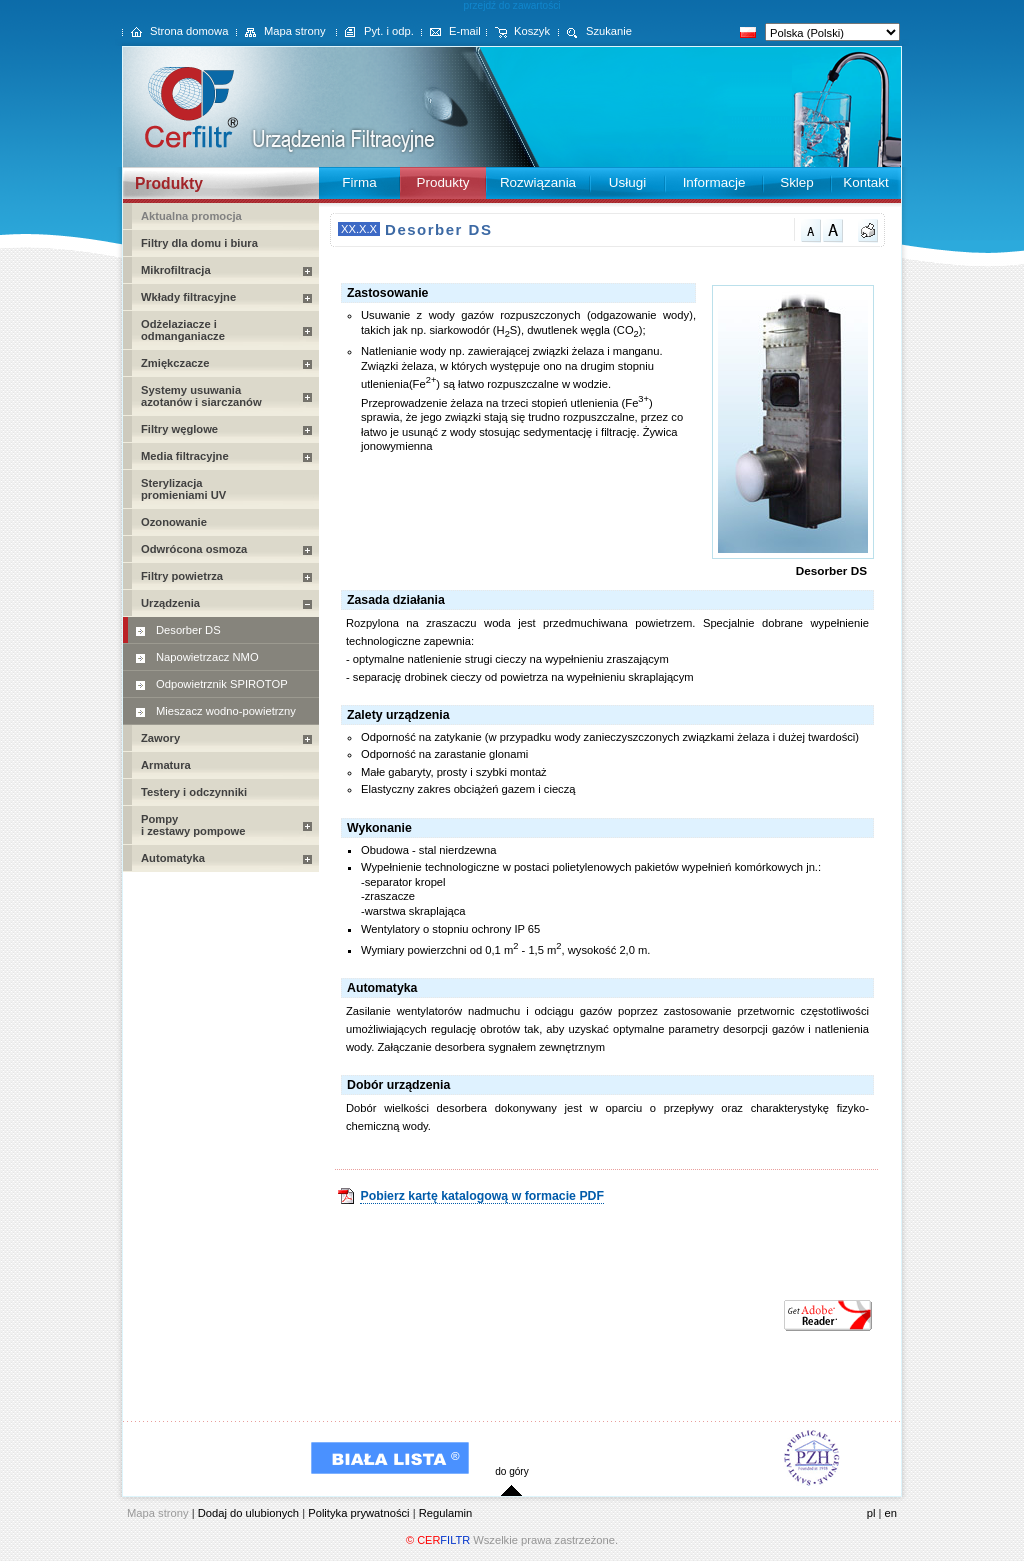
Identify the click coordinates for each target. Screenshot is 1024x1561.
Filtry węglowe (179, 429)
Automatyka (173, 858)
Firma (359, 182)
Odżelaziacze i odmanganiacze (183, 330)
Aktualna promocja (191, 216)
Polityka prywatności (358, 1513)
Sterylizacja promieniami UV (183, 489)
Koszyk (532, 31)
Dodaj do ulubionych (248, 1513)
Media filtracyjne (185, 456)
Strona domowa (189, 31)
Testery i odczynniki (194, 792)
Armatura (166, 765)
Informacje (714, 182)
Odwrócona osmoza (194, 549)
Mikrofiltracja (176, 270)
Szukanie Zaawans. (595, 40)
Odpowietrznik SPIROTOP (222, 684)
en (891, 1513)
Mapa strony (295, 31)
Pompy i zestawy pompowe (193, 825)
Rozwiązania (538, 182)
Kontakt (866, 182)
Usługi (627, 182)
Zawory (160, 738)
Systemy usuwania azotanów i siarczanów (201, 396)
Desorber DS (188, 630)
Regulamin (445, 1513)
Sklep (797, 182)
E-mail (465, 31)
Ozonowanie (174, 522)
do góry (512, 1471)
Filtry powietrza (182, 576)
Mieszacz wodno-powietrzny (226, 711)
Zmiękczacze (175, 363)
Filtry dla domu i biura (199, 243)
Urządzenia (170, 603)
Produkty (442, 182)
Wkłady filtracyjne (188, 297)
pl (871, 1513)
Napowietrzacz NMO (207, 657)
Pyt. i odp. (389, 31)
